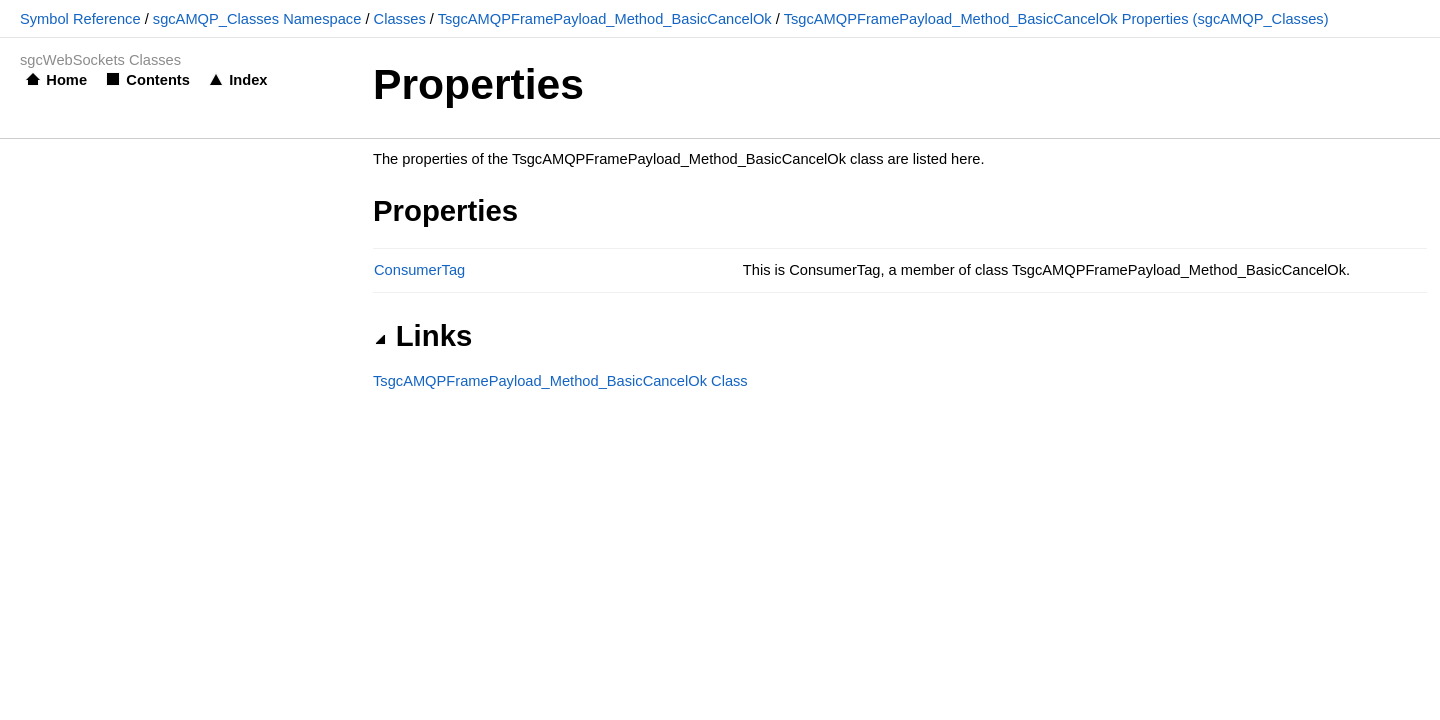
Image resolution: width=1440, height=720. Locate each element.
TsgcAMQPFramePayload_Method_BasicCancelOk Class (560, 381)
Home (66, 80)
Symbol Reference (80, 19)
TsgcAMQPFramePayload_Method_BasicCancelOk (605, 19)
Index (248, 80)
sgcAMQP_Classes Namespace (257, 19)
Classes (400, 19)
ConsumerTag (419, 270)
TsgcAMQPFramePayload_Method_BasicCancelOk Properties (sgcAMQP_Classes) (1056, 19)
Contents (158, 80)
